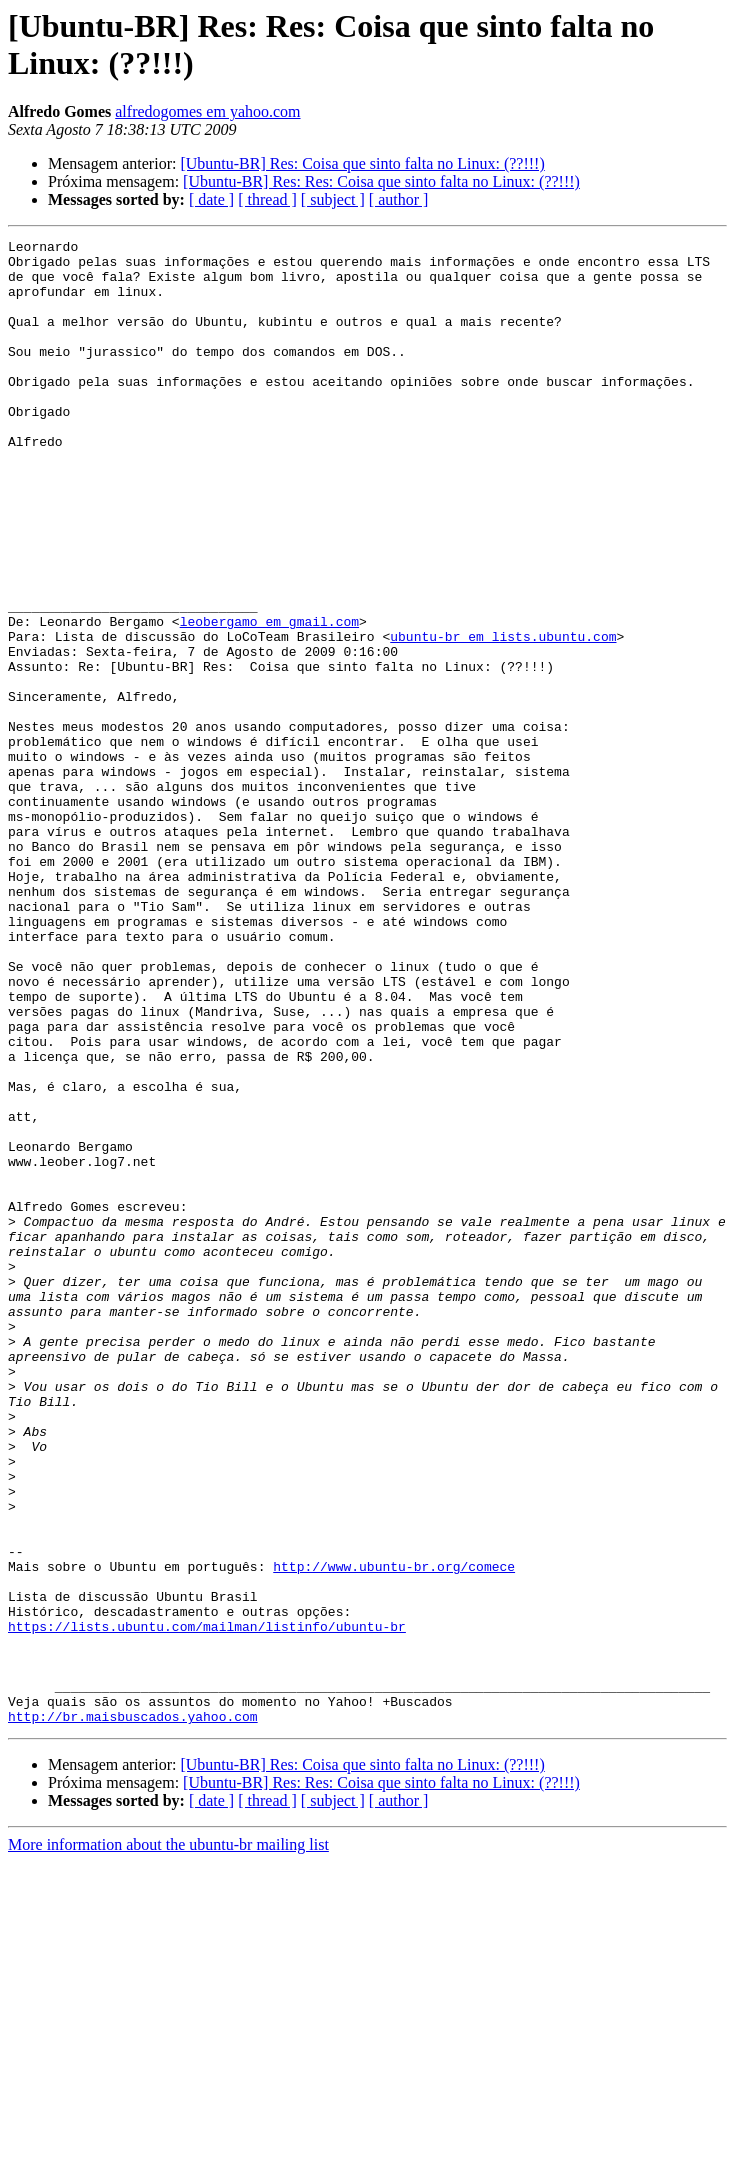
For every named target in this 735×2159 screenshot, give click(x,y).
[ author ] (399, 199)
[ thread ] (267, 199)
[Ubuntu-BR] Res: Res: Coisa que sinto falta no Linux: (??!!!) (381, 181)
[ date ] (211, 199)
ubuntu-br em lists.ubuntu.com (503, 717)
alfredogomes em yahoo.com (207, 111)
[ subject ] (333, 199)
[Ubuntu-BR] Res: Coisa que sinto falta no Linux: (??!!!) (362, 163)
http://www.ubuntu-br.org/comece (394, 1833)
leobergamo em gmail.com (269, 699)
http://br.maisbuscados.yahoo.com (133, 2013)
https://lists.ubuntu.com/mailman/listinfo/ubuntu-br (207, 1905)
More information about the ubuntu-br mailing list (168, 2141)
